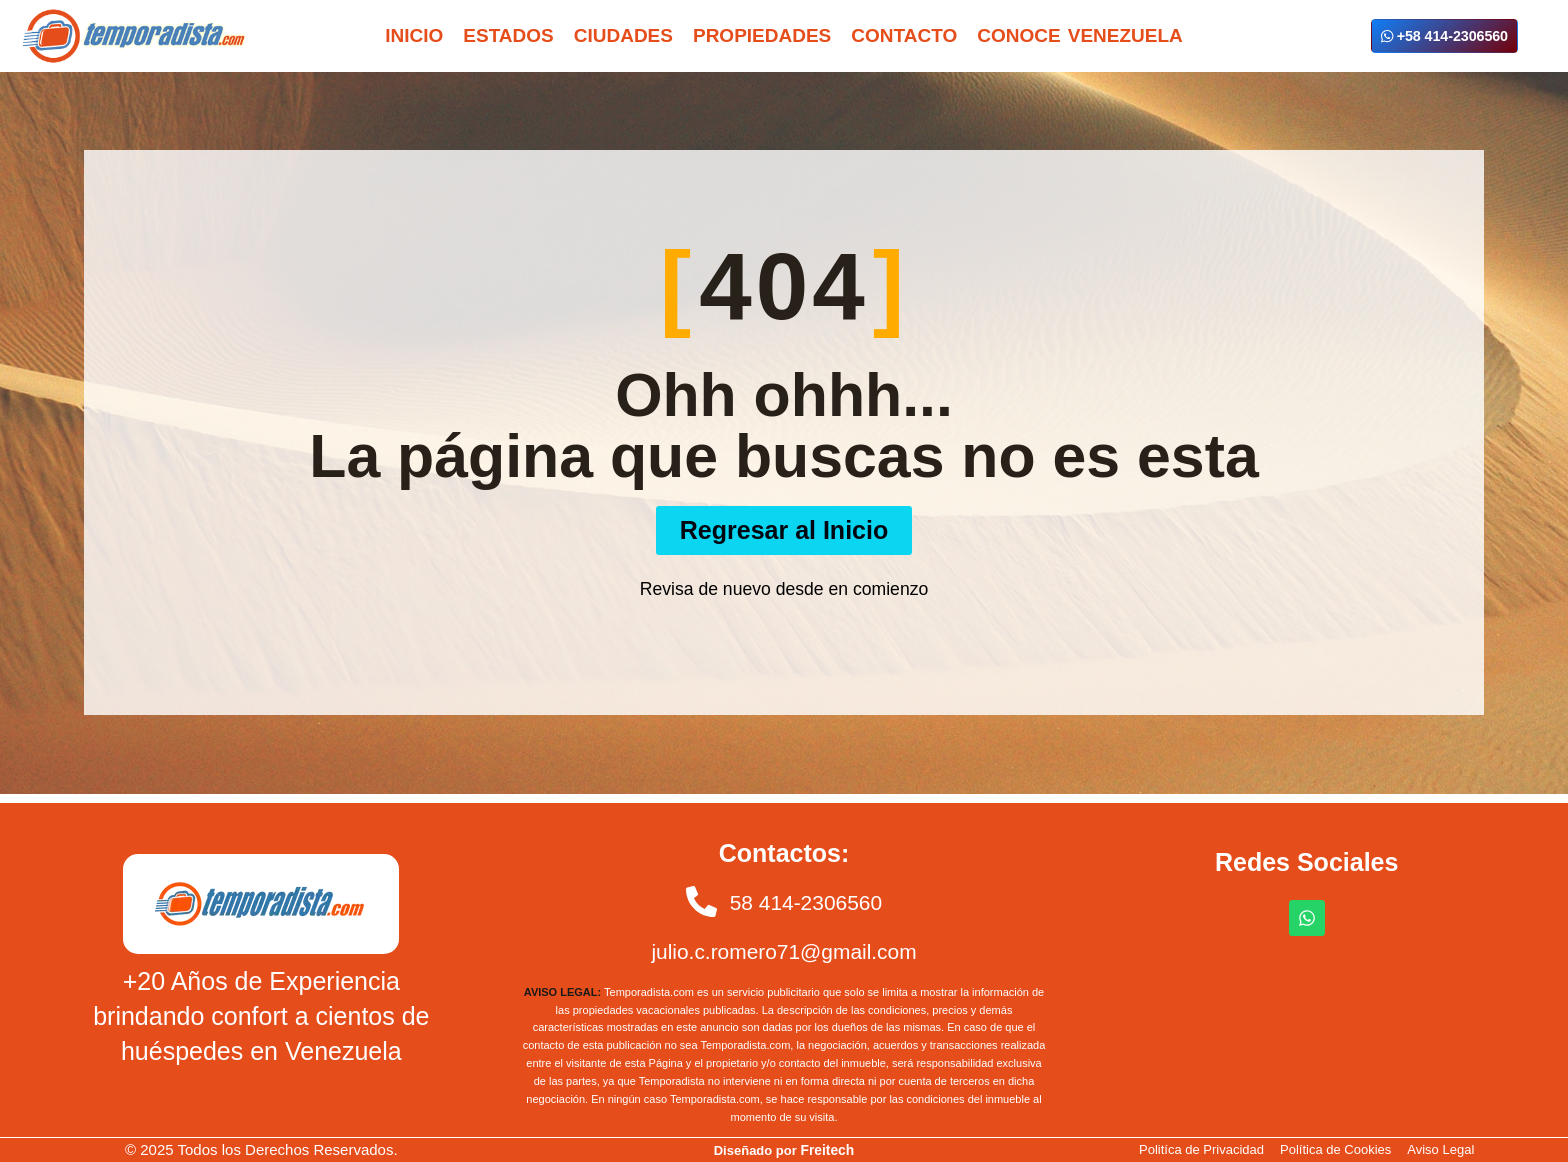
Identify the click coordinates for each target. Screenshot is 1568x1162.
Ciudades (623, 35)
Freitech (827, 1149)
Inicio (414, 35)
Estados (508, 35)
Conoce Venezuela (1080, 35)
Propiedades (762, 35)
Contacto (904, 35)
